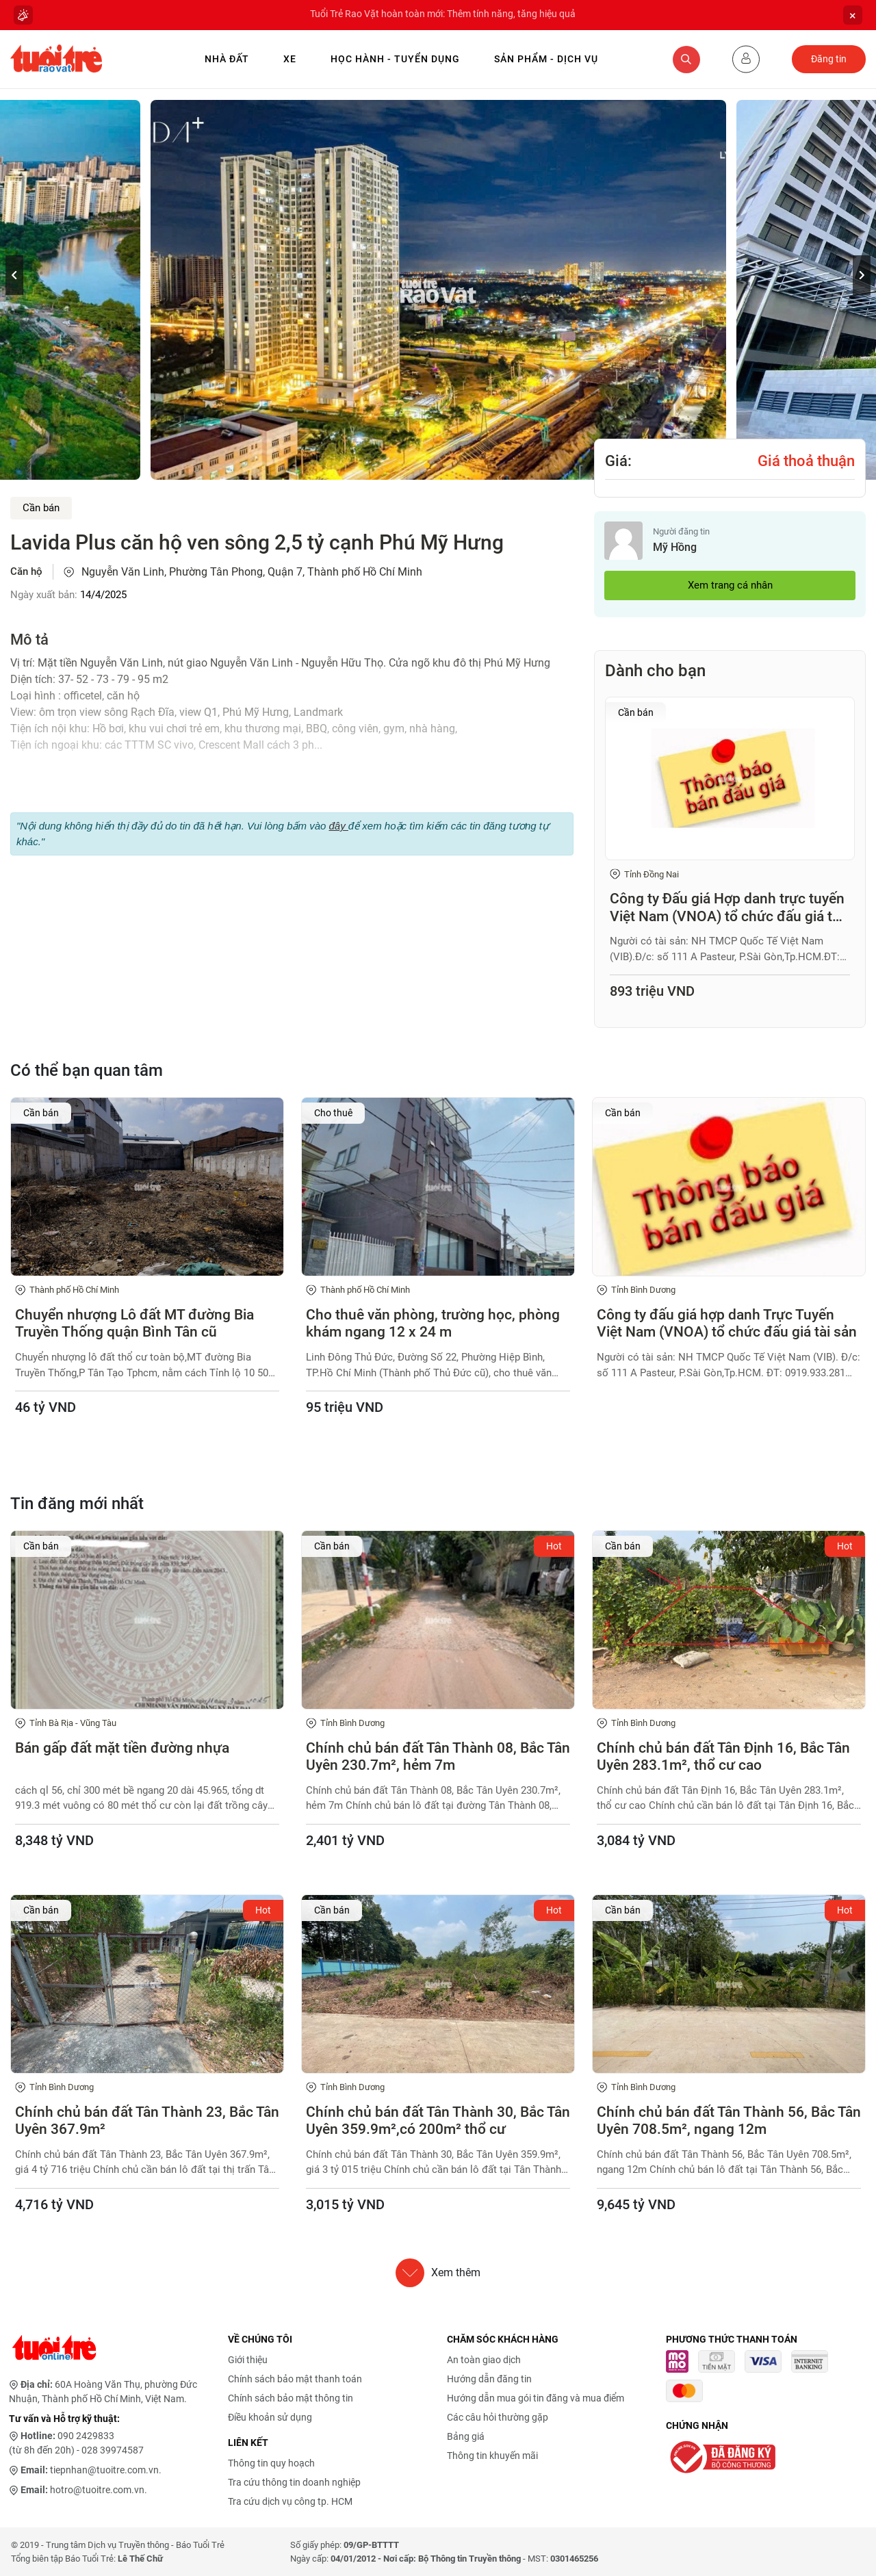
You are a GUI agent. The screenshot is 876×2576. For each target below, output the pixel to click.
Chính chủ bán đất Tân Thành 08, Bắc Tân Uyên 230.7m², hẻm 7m (438, 1756)
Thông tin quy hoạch (271, 2463)
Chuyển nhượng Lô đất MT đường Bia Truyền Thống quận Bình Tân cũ (134, 1323)
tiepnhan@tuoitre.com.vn (104, 2469)
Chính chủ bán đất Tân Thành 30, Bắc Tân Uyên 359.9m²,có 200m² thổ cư (438, 2120)
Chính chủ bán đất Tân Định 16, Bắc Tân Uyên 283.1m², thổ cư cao (723, 1756)
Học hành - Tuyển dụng (395, 58)
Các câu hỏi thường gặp (497, 2417)
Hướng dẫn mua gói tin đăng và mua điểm (535, 2398)
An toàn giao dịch (484, 2359)
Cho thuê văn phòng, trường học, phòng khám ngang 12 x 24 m (433, 1323)
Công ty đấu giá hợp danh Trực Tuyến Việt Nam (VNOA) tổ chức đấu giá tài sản (727, 1323)
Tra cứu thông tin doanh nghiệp (294, 2482)
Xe (289, 58)
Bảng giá (466, 2436)
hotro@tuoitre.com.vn (97, 2489)
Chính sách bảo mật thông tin (290, 2398)
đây (338, 826)
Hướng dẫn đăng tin (489, 2378)
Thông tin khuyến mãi (492, 2455)
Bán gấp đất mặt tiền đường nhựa (122, 1748)
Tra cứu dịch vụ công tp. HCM (290, 2501)
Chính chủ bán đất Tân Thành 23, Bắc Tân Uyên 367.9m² (147, 2120)
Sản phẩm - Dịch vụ (546, 58)
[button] (862, 275)
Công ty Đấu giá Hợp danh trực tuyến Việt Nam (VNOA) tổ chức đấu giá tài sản (727, 907)
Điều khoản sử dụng (270, 2417)
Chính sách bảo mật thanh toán (295, 2378)
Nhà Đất (227, 58)
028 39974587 (112, 2450)
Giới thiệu (248, 2359)
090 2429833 (85, 2435)
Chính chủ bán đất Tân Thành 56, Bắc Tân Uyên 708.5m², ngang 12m (729, 2120)
